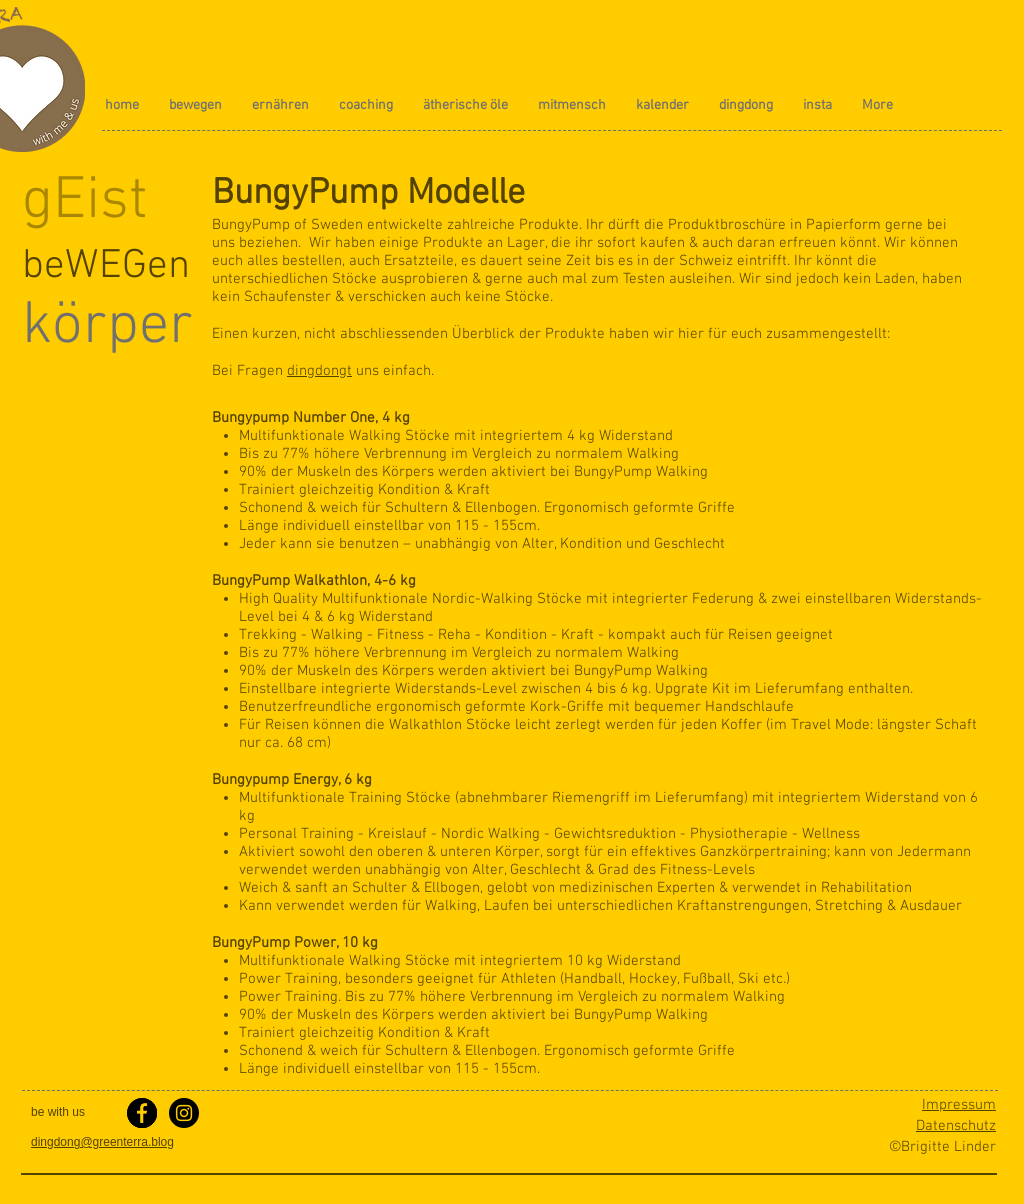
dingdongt (319, 371)
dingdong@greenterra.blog (102, 1142)
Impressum (959, 1105)
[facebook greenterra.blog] (142, 1113)
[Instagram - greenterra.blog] (184, 1113)
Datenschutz (956, 1126)
